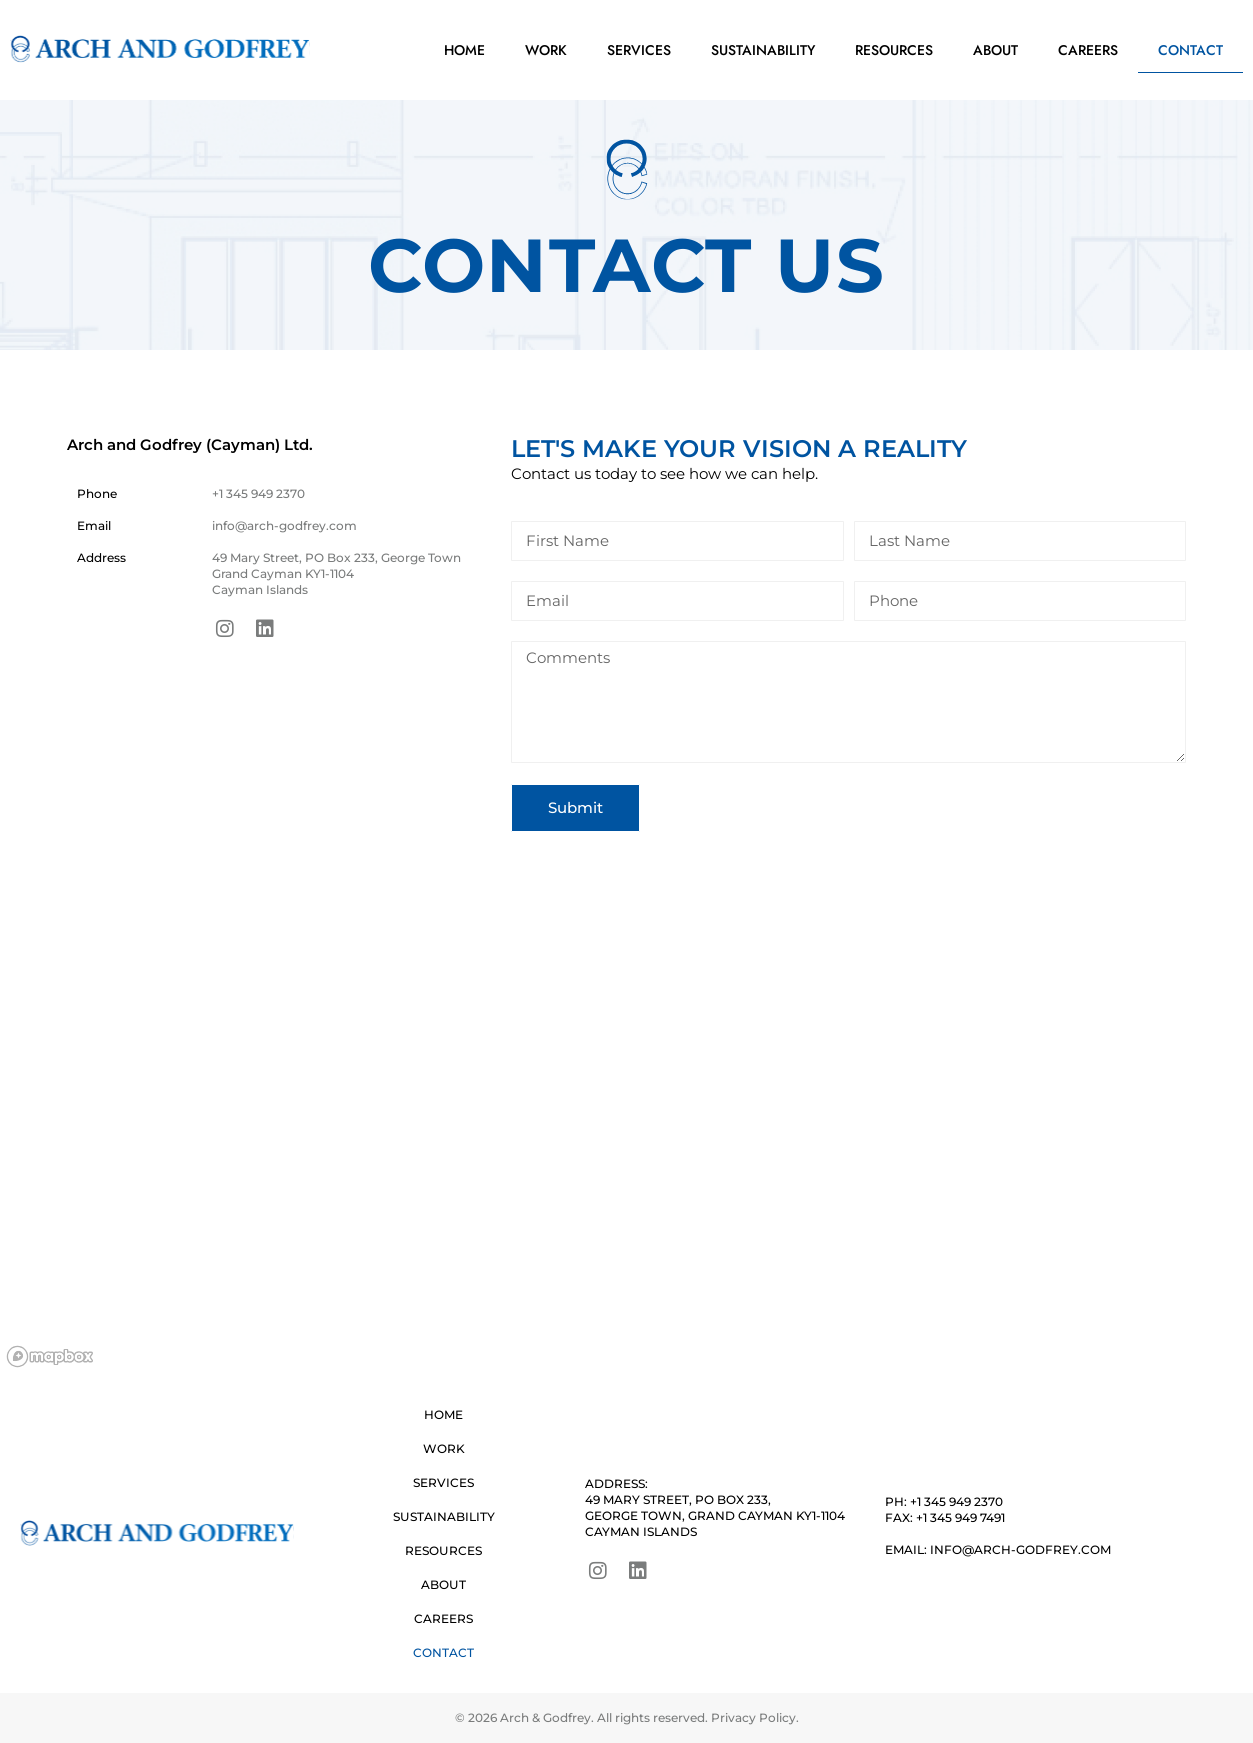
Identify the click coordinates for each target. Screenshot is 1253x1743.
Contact (1190, 50)
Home (464, 50)
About (995, 50)
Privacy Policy (753, 1717)
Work (546, 50)
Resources (894, 50)
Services (639, 50)
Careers (1088, 50)
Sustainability (763, 50)
